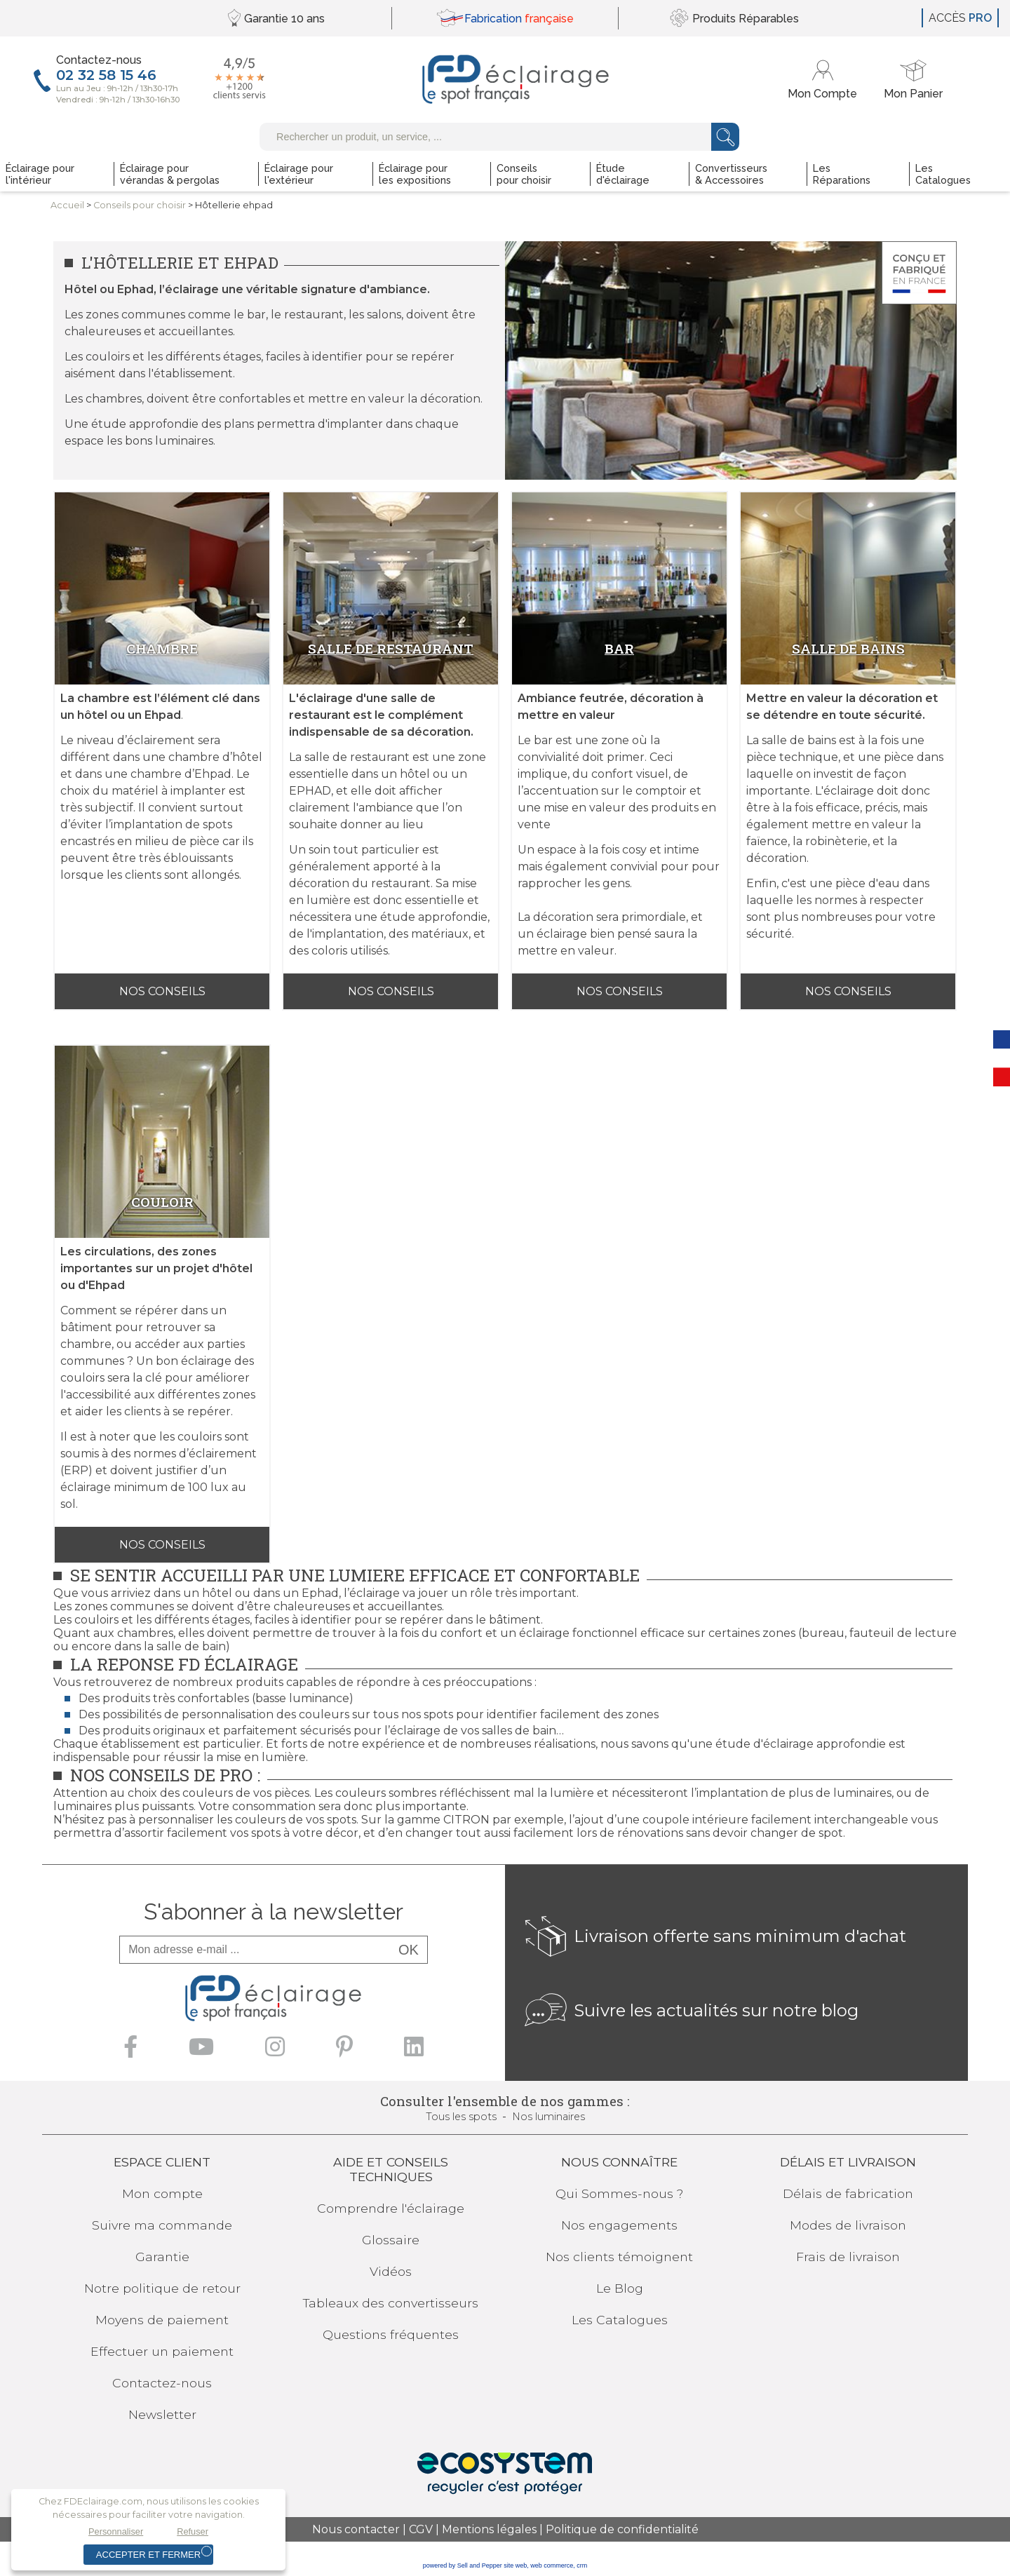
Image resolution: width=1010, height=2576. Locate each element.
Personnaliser (115, 2531)
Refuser (192, 2531)
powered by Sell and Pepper (462, 2565)
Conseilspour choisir (139, 205)
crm (582, 2565)
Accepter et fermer (148, 2554)
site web (515, 2565)
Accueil (67, 205)
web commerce (551, 2565)
